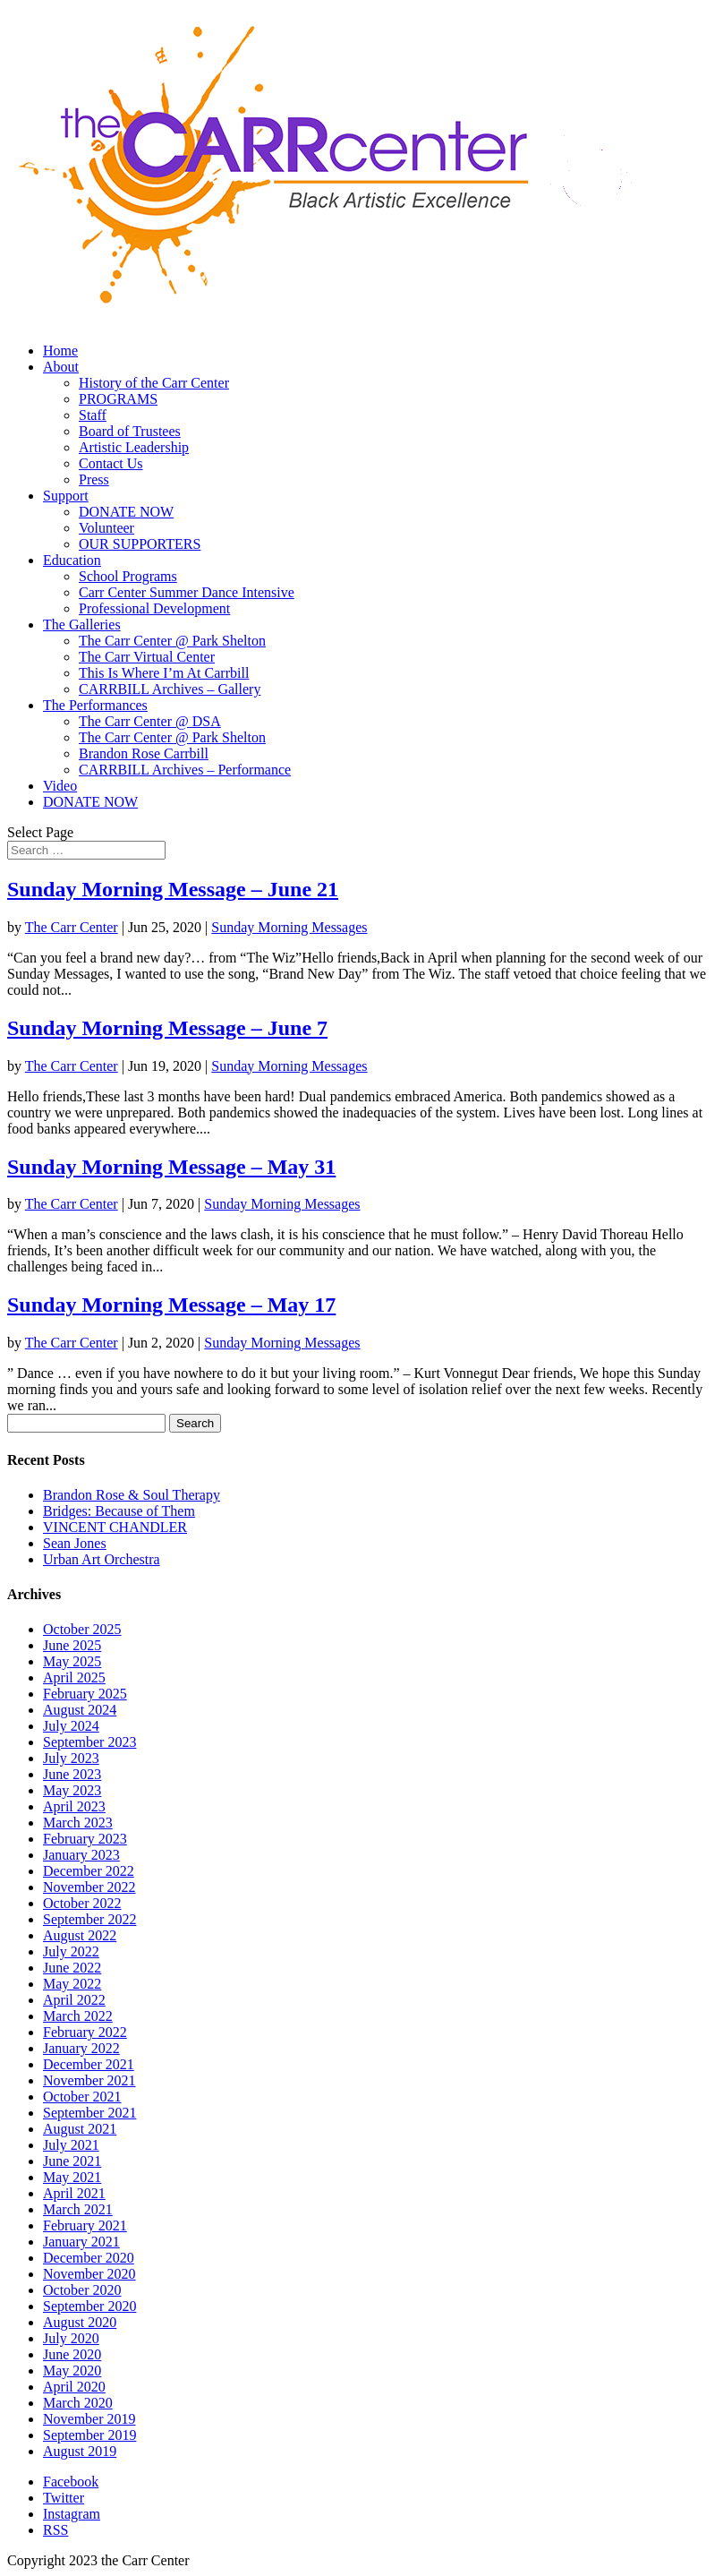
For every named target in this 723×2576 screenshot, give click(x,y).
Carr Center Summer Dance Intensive (186, 592)
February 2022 (85, 2032)
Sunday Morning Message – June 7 (167, 1028)
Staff (92, 415)
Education (72, 560)
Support (66, 495)
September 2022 (89, 1919)
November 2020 (89, 2273)
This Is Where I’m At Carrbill (164, 672)
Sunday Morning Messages (289, 927)
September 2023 (89, 1742)
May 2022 (72, 1983)
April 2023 (74, 1806)
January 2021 (81, 2241)
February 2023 (85, 1838)
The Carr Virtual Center (147, 656)
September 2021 (89, 2112)
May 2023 (72, 1790)
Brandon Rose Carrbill (143, 753)
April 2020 (74, 2386)
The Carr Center (71, 927)
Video (60, 785)
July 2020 (71, 2338)
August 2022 (79, 1935)
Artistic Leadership (134, 447)
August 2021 (79, 2128)
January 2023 (81, 1854)
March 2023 (78, 1822)
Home (60, 350)
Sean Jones (74, 1543)
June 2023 (72, 1774)
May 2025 (72, 1661)
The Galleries (82, 624)
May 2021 (72, 2177)
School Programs (128, 576)
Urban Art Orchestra (101, 1559)
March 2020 (78, 2402)
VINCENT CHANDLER (115, 1527)
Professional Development (154, 608)
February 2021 (85, 2225)
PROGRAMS (118, 399)
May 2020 (72, 2370)
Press (94, 479)
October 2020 (82, 2290)
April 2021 (74, 2193)
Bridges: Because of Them (119, 1511)
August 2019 (79, 2451)
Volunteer (106, 527)
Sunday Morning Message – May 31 (171, 1166)
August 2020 (79, 2322)
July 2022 (71, 1951)
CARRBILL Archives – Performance (185, 769)
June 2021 (72, 2161)
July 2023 (71, 1758)
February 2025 (85, 1693)
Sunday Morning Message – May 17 (171, 1304)
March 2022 (78, 2016)
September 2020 (89, 2306)
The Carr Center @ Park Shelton (172, 640)
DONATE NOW (126, 511)
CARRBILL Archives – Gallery (169, 689)
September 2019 (89, 2435)
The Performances (95, 705)
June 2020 (72, 2354)
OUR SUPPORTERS (139, 544)
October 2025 (82, 1629)
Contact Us (111, 463)
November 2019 (89, 2418)
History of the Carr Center (154, 382)
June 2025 (72, 1645)
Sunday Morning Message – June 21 (172, 889)
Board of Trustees (130, 431)
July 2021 (71, 2144)
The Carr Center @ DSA (150, 721)
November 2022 (89, 1887)
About (61, 366)
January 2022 (81, 2048)
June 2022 (72, 1967)
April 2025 (74, 1677)
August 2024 (79, 1709)
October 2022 (82, 1903)
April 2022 (74, 1999)
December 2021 (88, 2064)
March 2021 (78, 2209)
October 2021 (82, 2096)
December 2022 (88, 1871)
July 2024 (71, 1725)
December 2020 (88, 2257)
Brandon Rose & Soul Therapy (131, 1494)
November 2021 (89, 2080)
